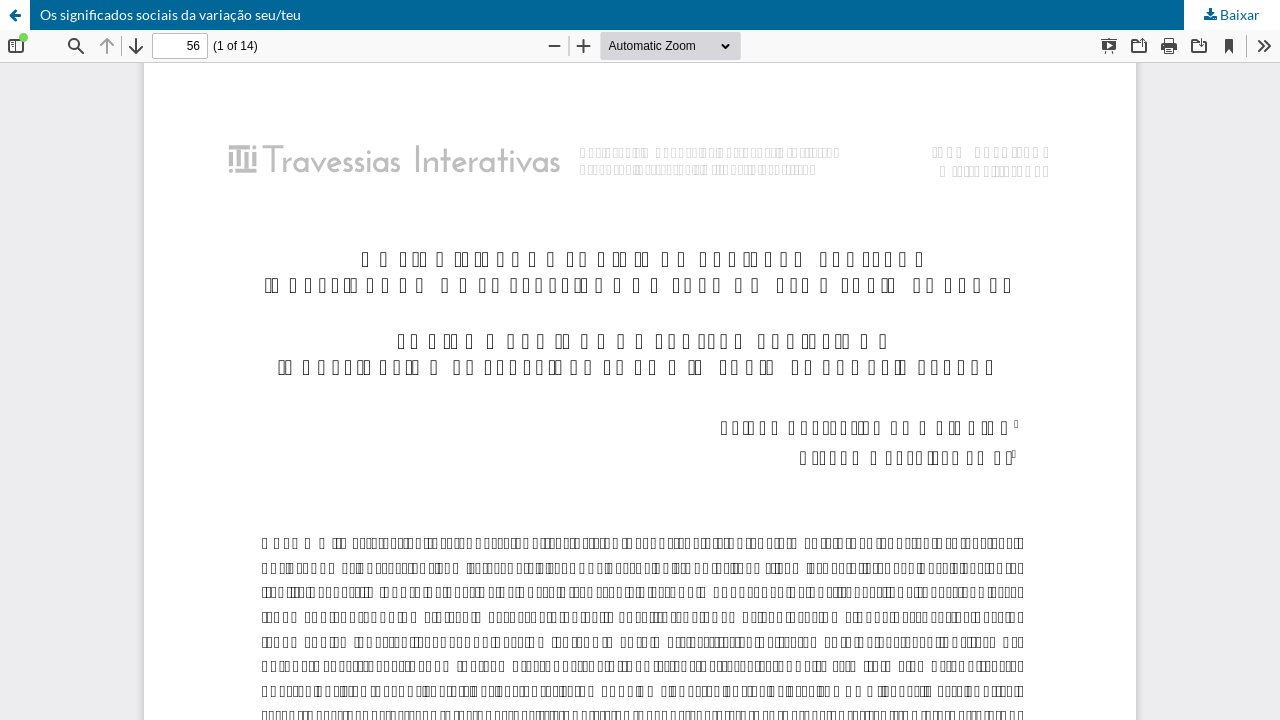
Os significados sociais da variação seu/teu (170, 14)
